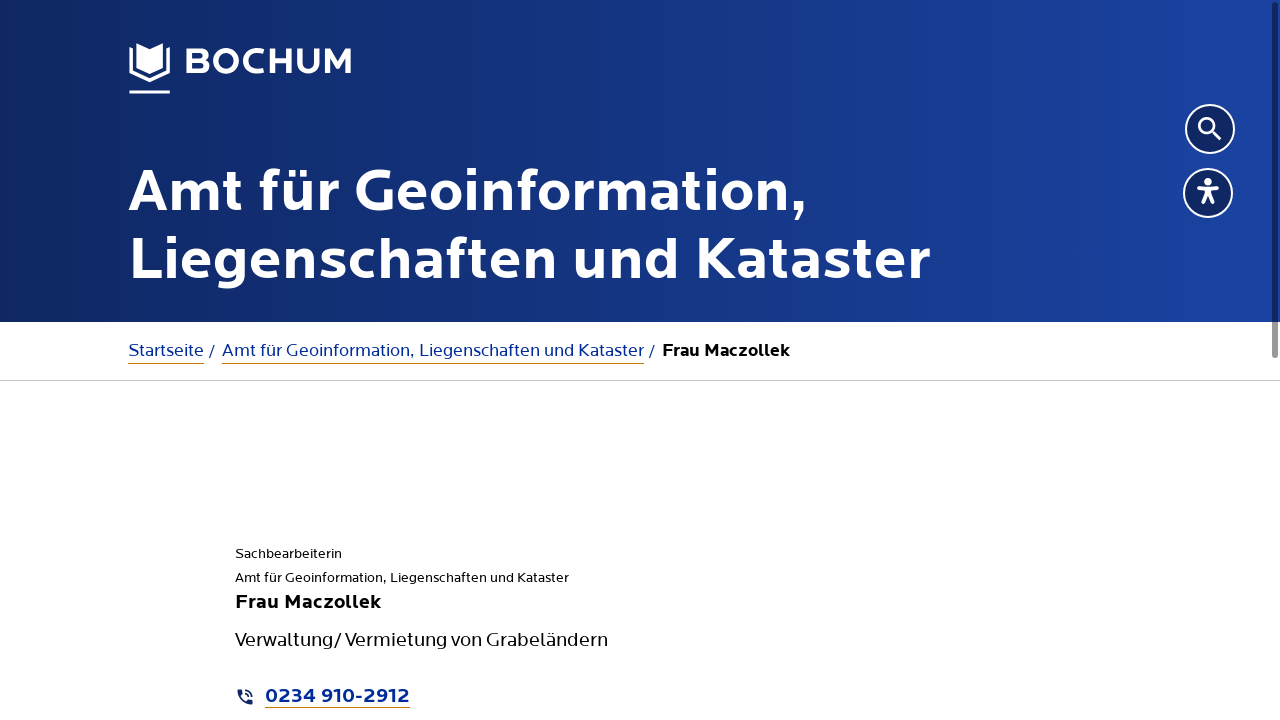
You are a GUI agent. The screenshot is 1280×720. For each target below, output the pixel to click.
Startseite (166, 350)
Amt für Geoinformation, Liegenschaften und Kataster (433, 350)
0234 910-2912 (337, 697)
